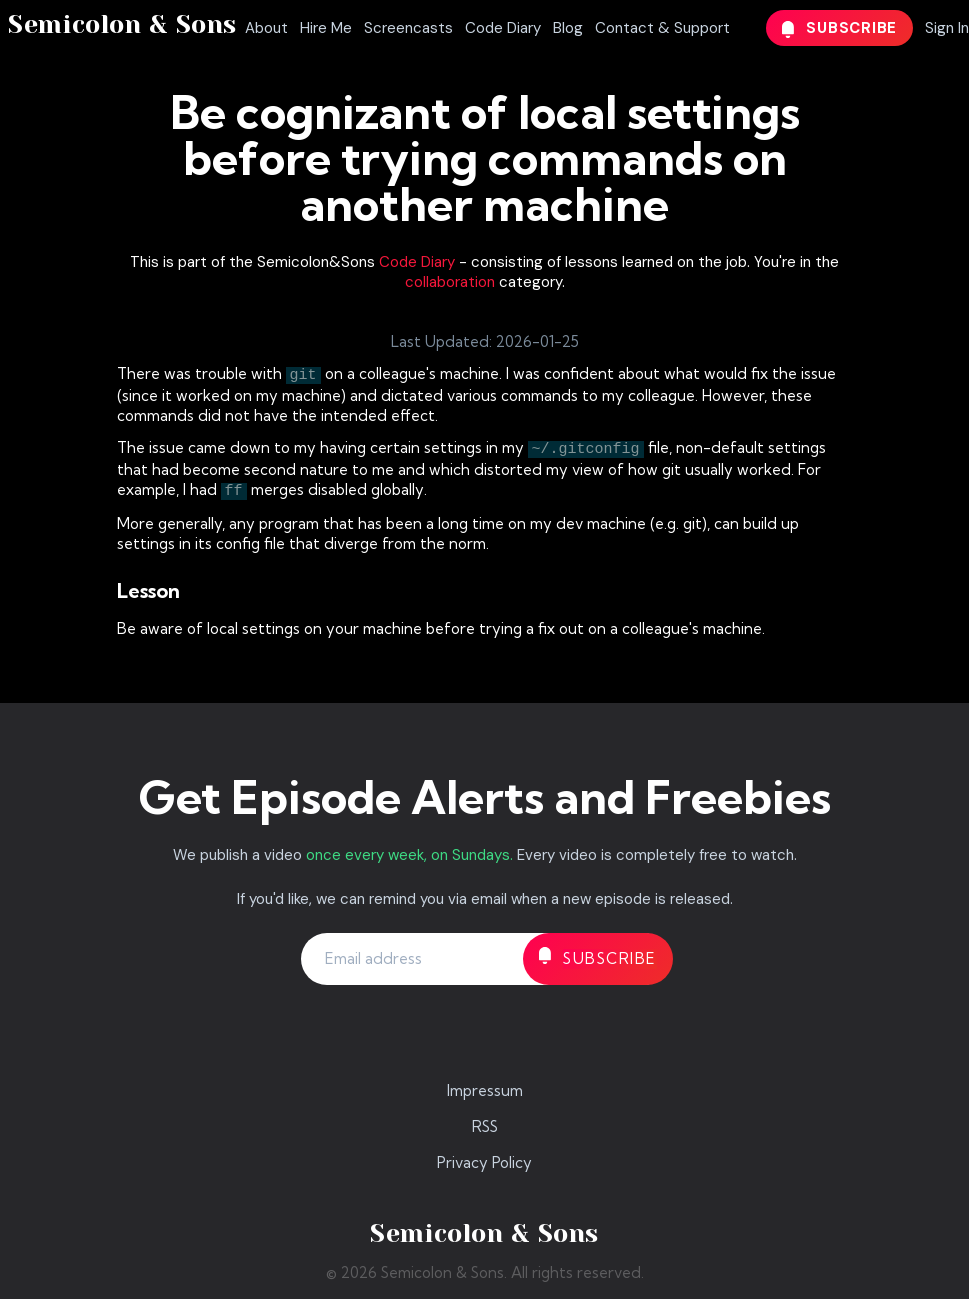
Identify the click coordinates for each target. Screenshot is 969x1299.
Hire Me (326, 28)
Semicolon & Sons (122, 24)
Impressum (485, 1090)
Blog (568, 28)
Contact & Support (662, 28)
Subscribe (840, 28)
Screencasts (408, 28)
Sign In (947, 28)
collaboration (450, 282)
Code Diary (503, 28)
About (266, 28)
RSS (485, 1126)
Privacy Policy (484, 1162)
